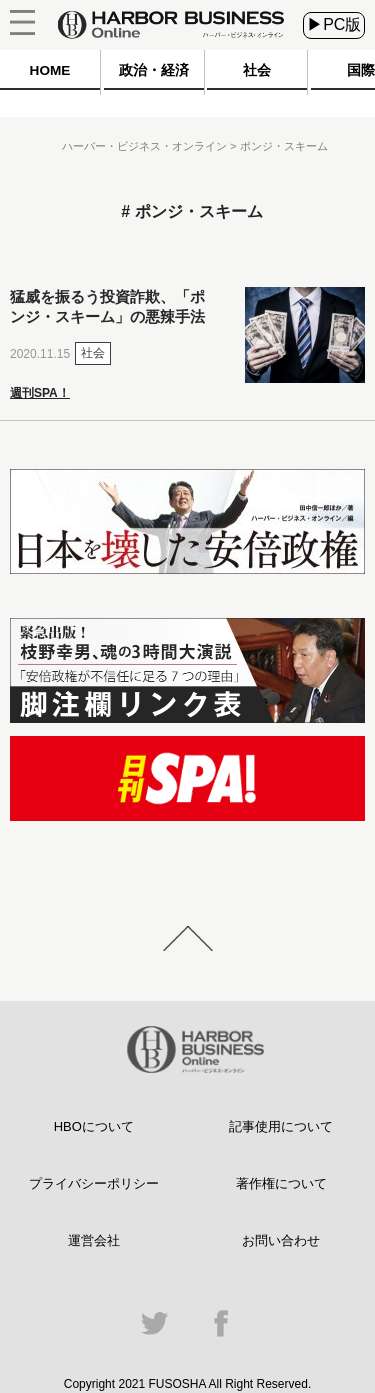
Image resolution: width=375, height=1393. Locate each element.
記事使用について (281, 1126)
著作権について (281, 1183)
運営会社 (94, 1240)
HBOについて (94, 1126)
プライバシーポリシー (94, 1183)
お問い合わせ (281, 1240)
